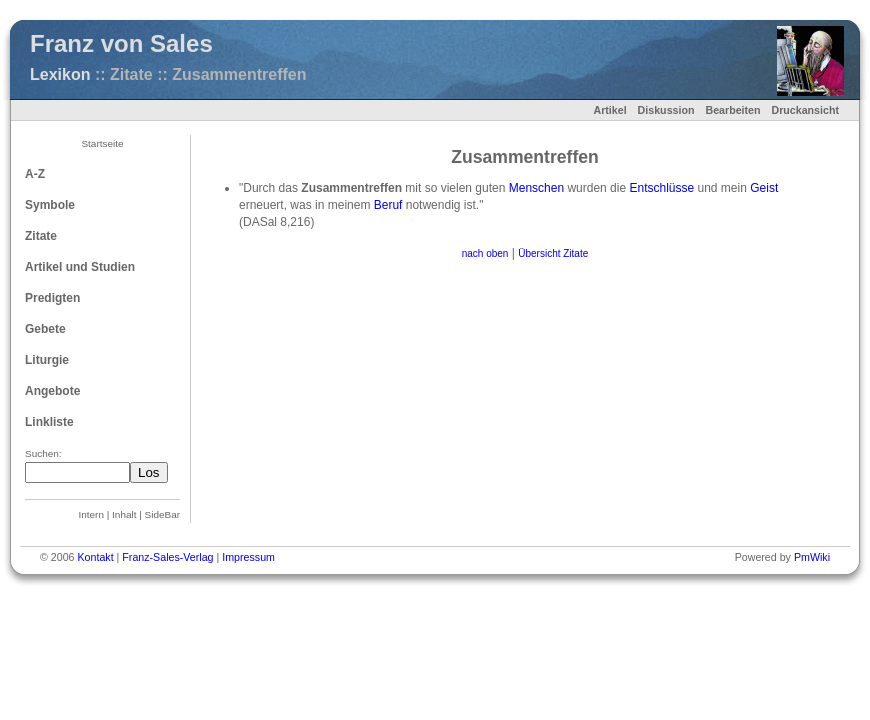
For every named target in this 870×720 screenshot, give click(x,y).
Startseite (102, 143)
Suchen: (43, 453)
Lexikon (60, 74)
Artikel (609, 110)
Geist (764, 188)
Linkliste (49, 422)
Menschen (536, 188)
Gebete (45, 329)
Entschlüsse (661, 188)
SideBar (162, 514)
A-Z (35, 174)
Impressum (248, 557)
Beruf (388, 205)
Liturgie (47, 360)
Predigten (52, 298)
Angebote (52, 391)
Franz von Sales (121, 43)
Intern (91, 514)
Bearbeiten (732, 110)
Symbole (50, 205)
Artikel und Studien (80, 267)
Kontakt (95, 557)
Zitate (41, 236)
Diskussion (666, 110)
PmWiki (812, 557)
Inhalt (124, 514)
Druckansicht (805, 110)
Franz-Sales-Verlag (167, 557)
